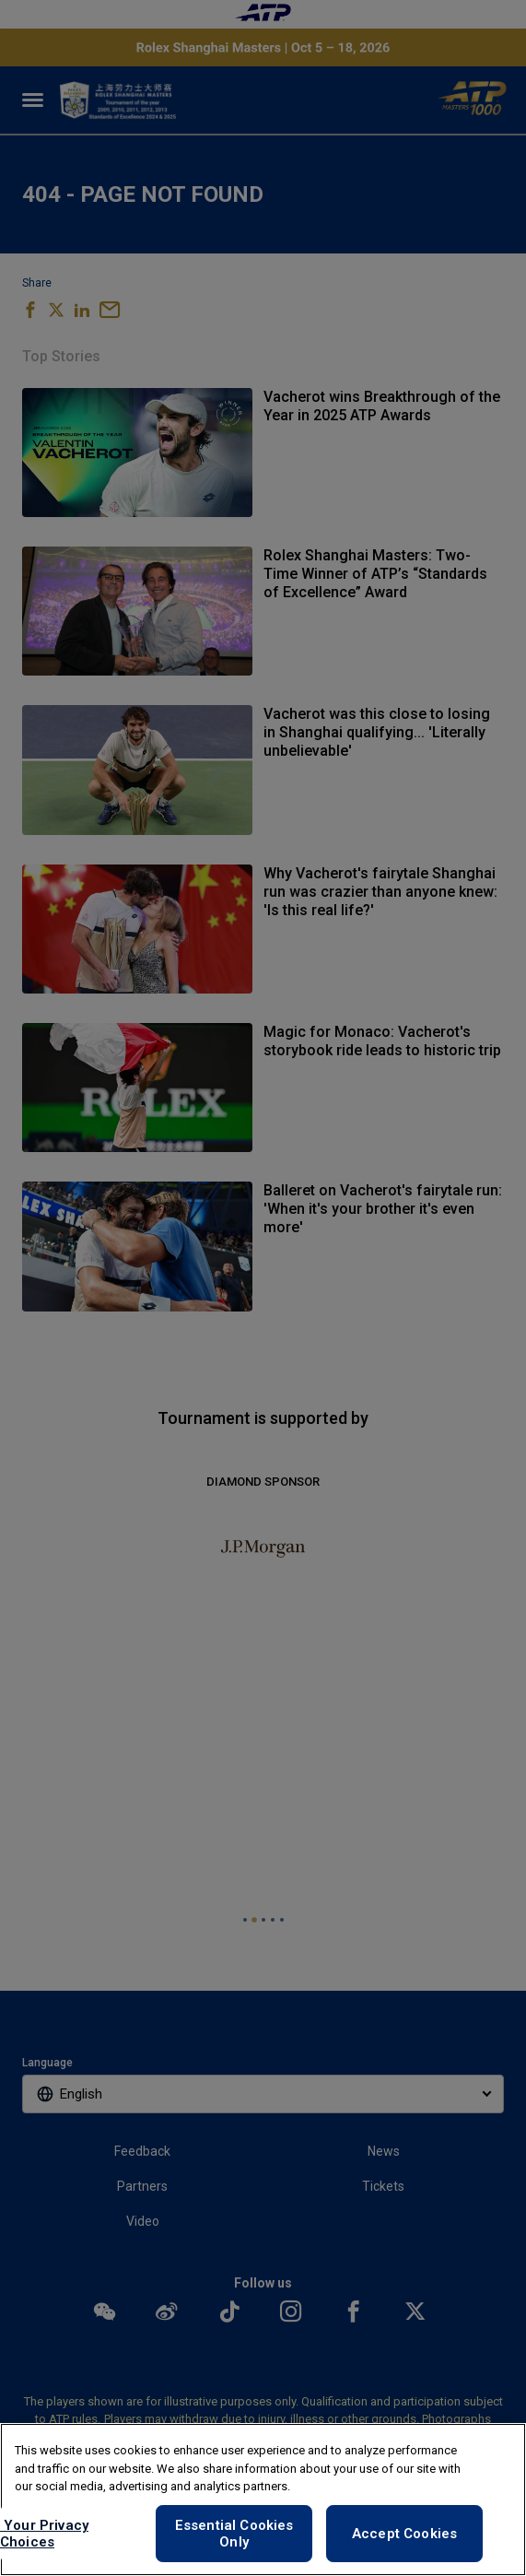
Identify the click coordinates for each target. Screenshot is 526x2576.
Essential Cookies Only (234, 2533)
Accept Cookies (404, 2533)
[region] (263, 2499)
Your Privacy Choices (44, 2533)
